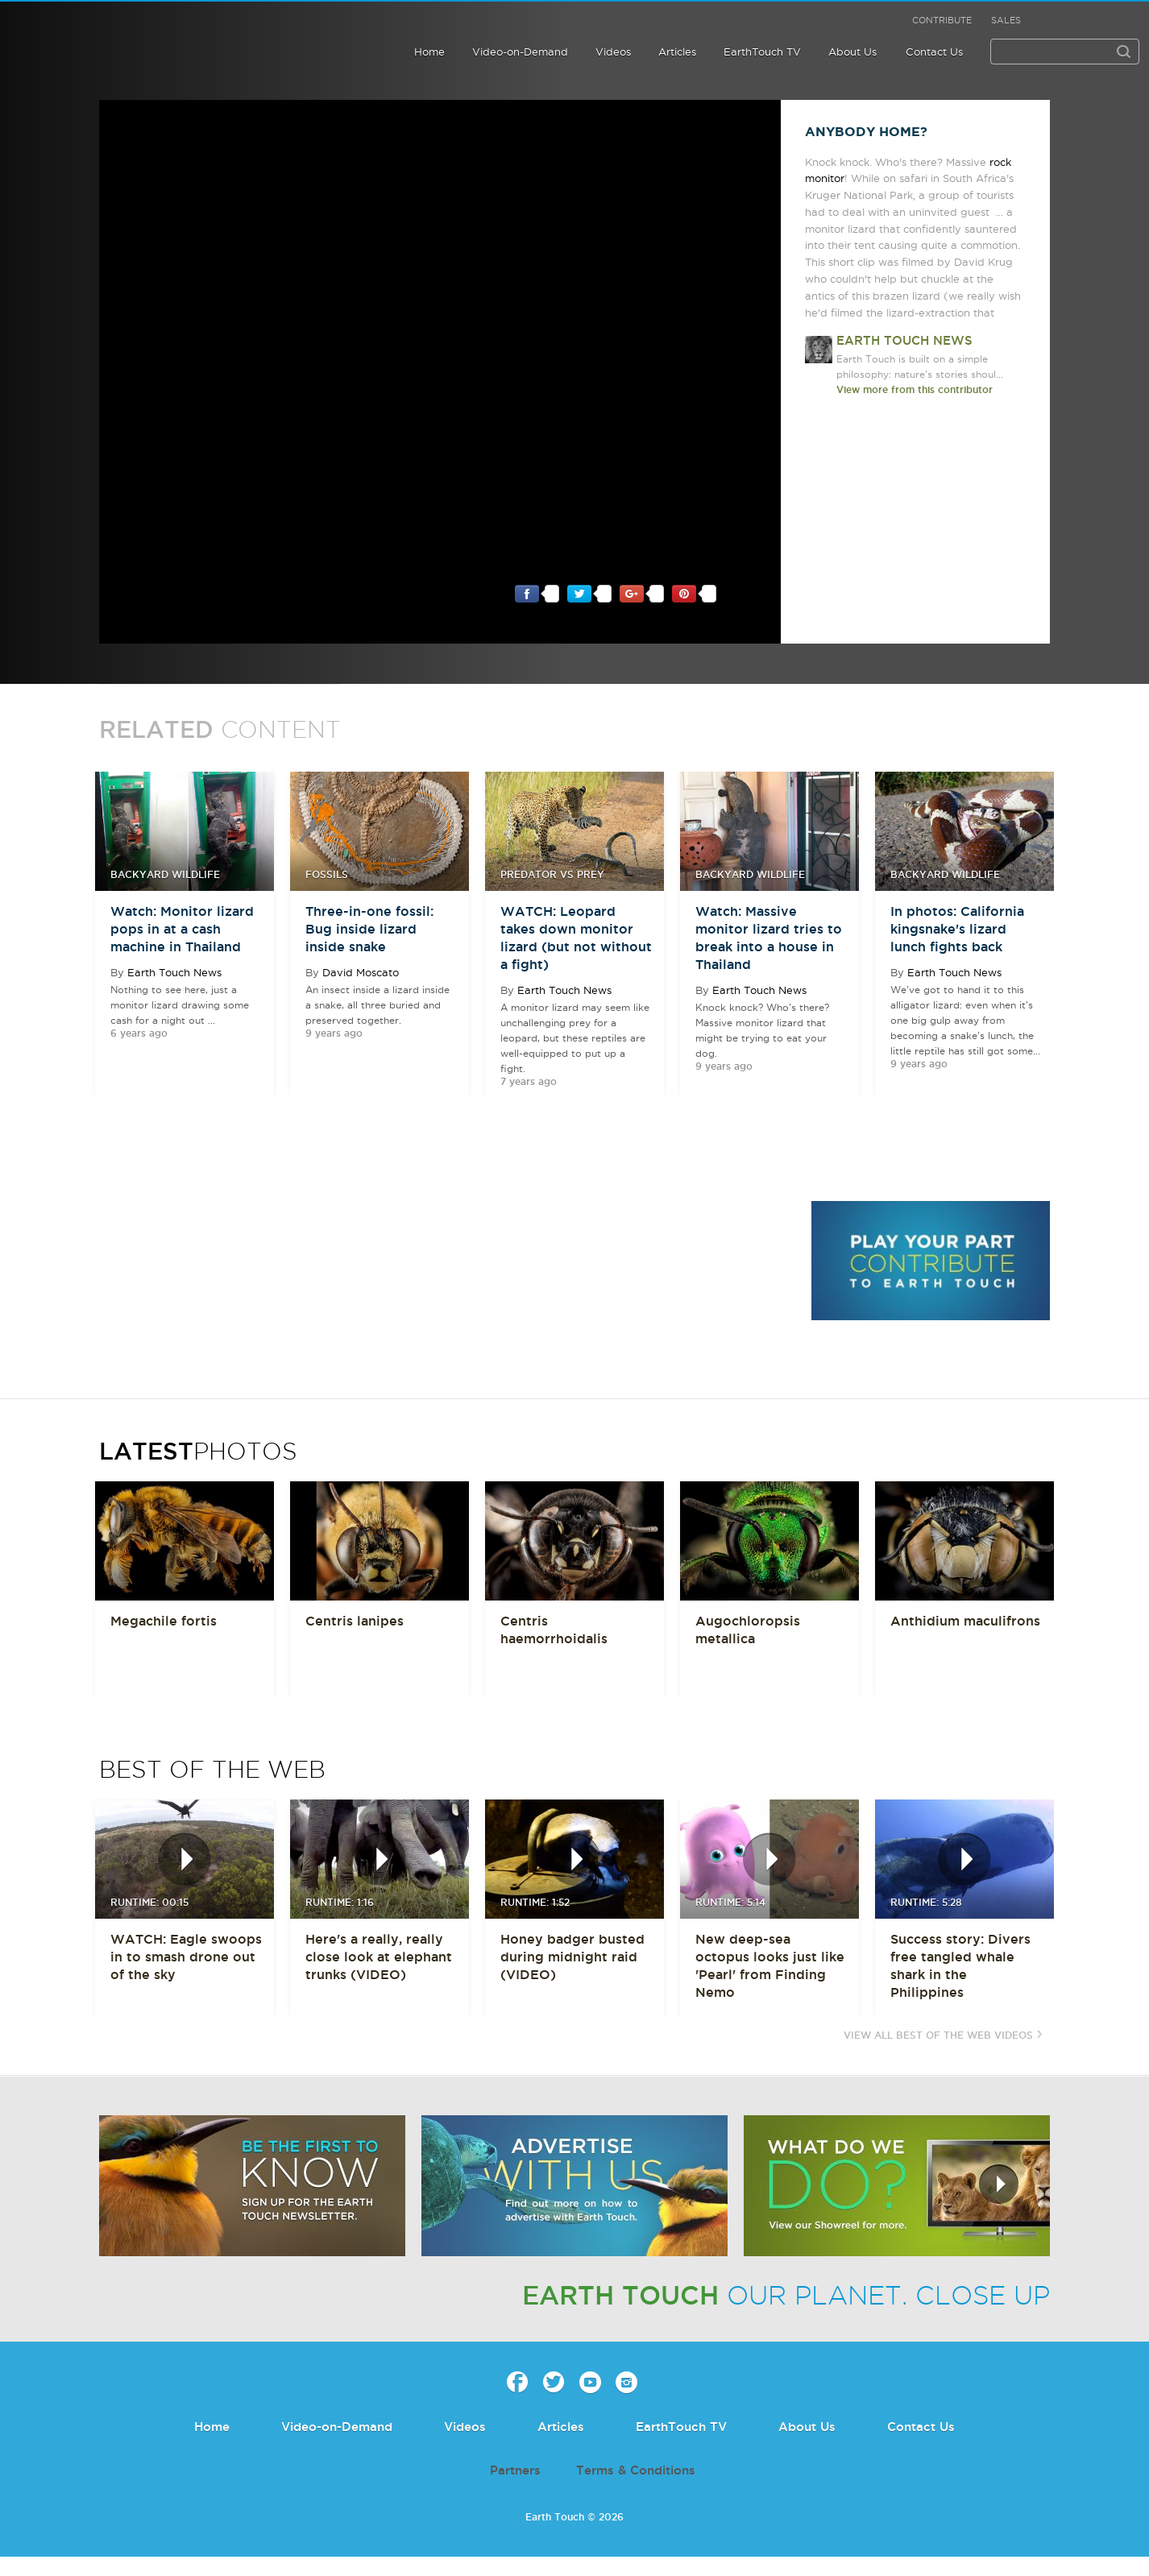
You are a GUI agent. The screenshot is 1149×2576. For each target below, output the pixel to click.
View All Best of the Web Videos (938, 2035)
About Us (852, 51)
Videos (613, 51)
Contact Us (934, 51)
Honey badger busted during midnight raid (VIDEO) (572, 1957)
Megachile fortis (163, 1620)
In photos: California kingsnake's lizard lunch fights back (957, 929)
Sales (1006, 20)
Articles (677, 51)
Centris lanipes (354, 1620)
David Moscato (360, 972)
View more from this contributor (914, 389)
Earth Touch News (174, 972)
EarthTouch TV (762, 51)
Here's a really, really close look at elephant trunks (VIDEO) (378, 1957)
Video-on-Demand (520, 51)
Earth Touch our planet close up (116, 34)
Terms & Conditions (635, 2470)
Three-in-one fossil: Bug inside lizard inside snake (369, 929)
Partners (515, 2470)
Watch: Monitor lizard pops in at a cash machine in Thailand (182, 929)
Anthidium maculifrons (965, 1620)
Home (429, 51)
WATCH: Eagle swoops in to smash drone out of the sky (186, 1957)
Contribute (942, 20)
